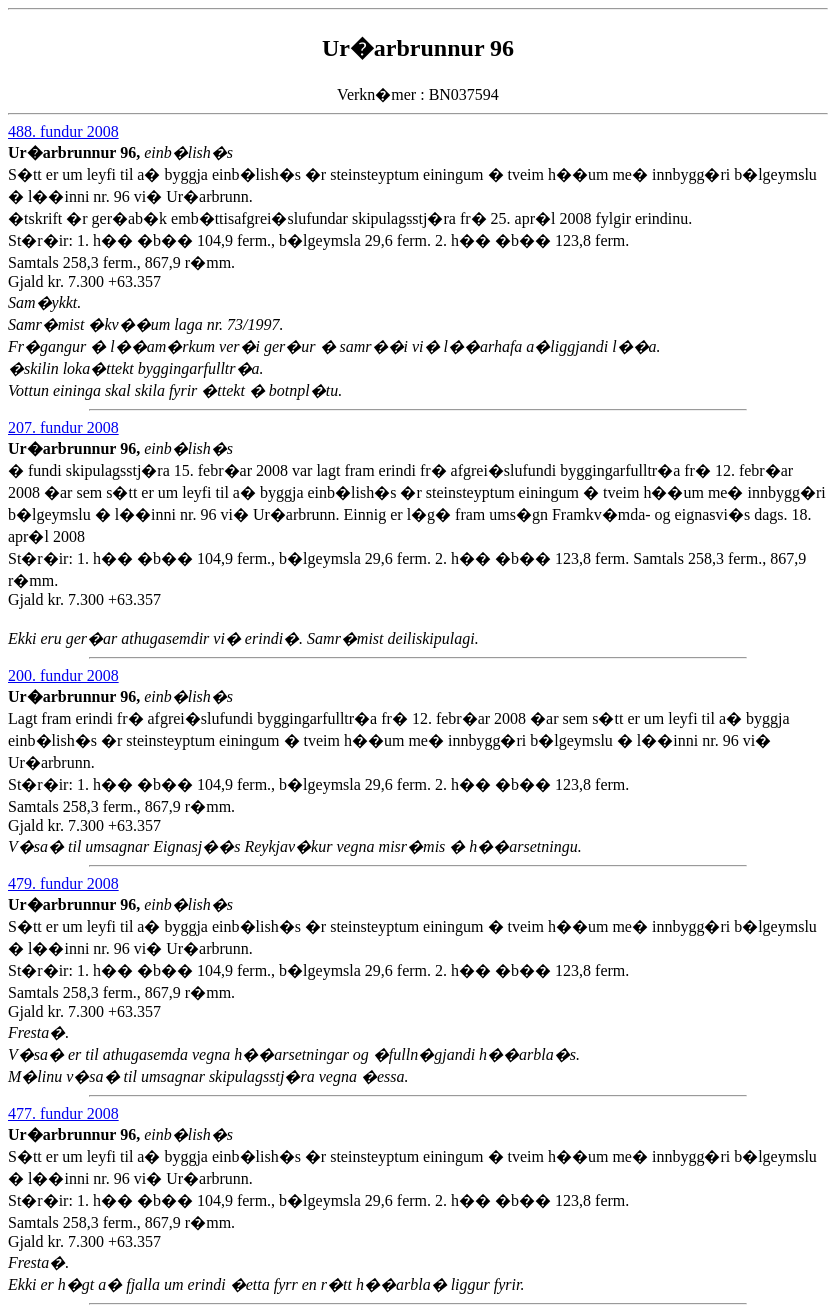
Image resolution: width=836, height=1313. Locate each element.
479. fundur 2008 (63, 883)
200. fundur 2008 (63, 675)
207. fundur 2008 (63, 427)
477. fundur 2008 (63, 1113)
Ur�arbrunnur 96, (76, 152)
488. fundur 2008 (63, 131)
